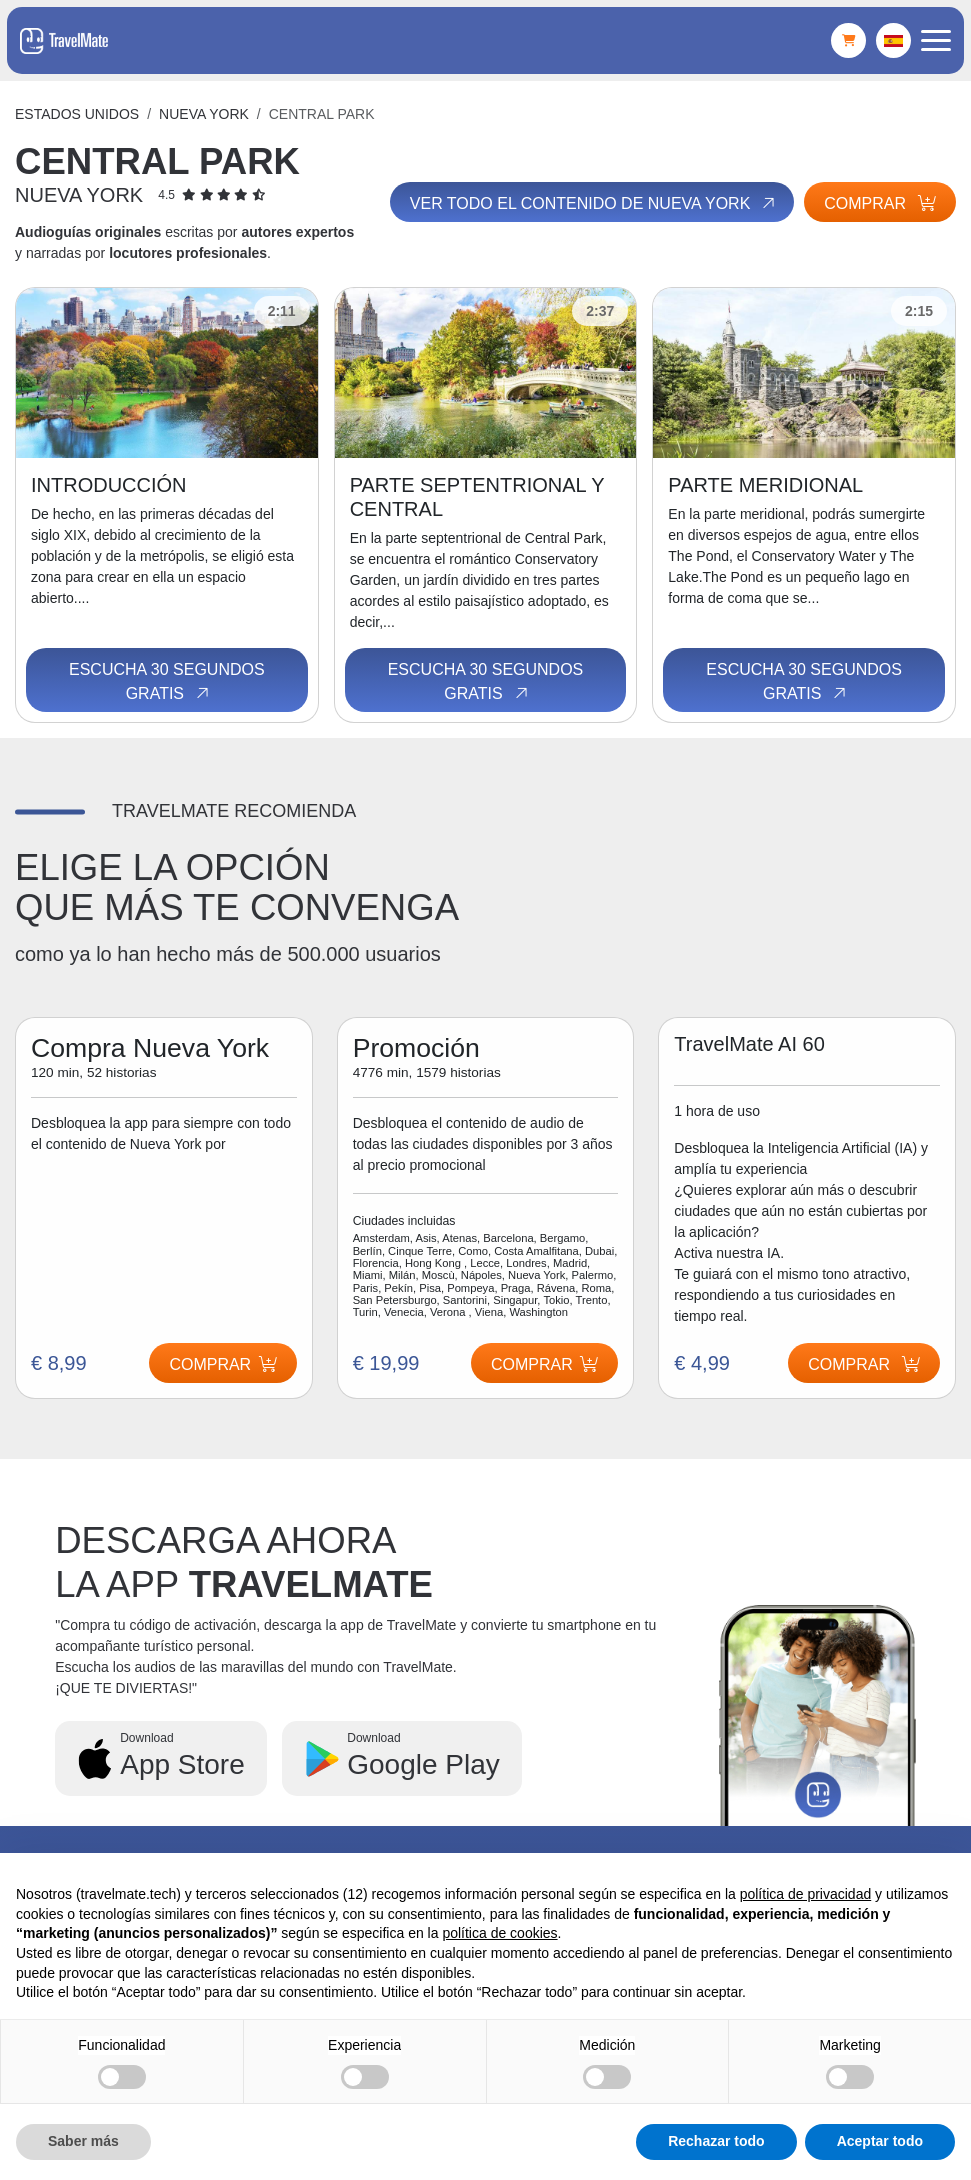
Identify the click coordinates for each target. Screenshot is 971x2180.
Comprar (880, 203)
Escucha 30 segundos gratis (167, 682)
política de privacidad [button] (806, 1894)
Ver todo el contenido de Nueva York (594, 203)
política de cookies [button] (499, 1933)
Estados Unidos (77, 114)
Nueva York (204, 114)
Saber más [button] (83, 2141)
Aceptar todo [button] (880, 2141)
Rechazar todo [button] (716, 2141)
